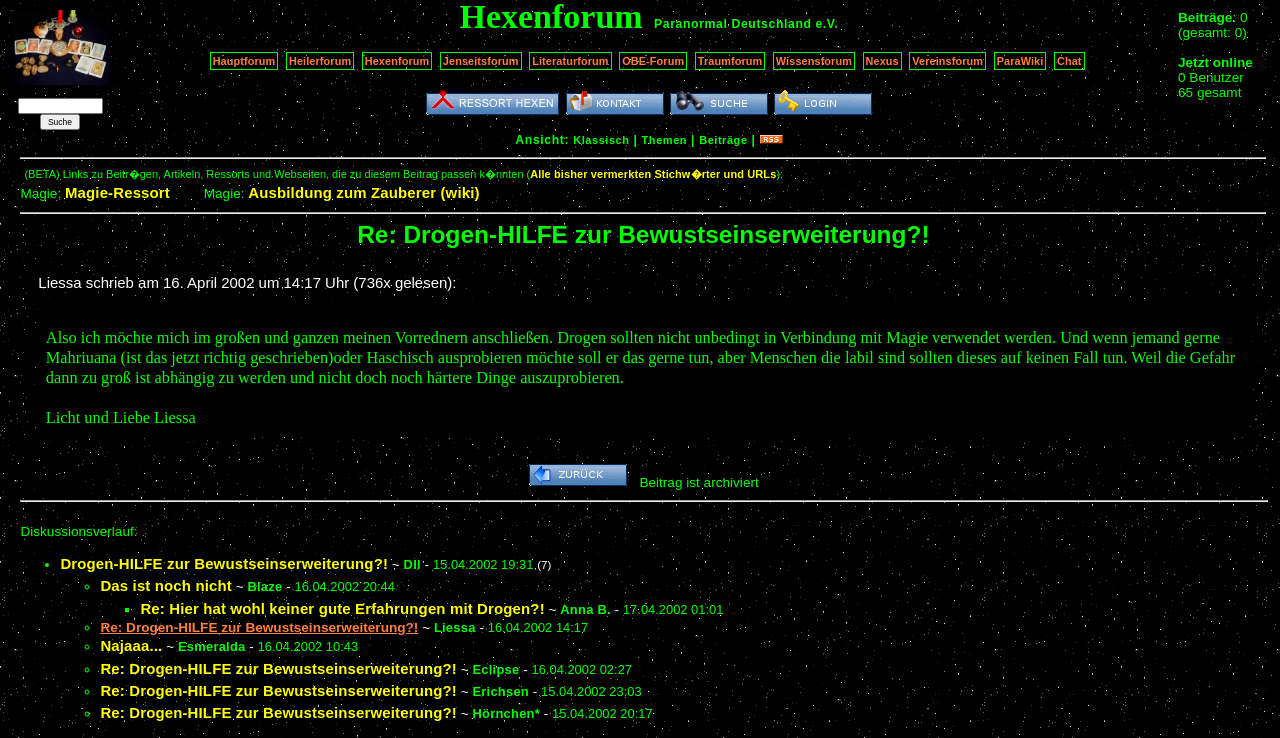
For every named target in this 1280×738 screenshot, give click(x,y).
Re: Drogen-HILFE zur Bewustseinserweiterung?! (278, 668)
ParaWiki (1020, 61)
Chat (1069, 61)
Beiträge (723, 140)
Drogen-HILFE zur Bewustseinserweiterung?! (224, 563)
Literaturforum (570, 61)
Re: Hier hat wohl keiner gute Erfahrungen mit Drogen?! (342, 608)
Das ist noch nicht (165, 585)
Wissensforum (814, 61)
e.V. (826, 24)
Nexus (882, 61)
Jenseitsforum (481, 61)
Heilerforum (320, 61)
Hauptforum (244, 61)
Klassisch (601, 140)
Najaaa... (131, 645)
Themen (664, 140)
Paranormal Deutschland (733, 24)
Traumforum (730, 61)
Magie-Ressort (117, 192)
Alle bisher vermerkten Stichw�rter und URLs (653, 174)
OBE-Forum (653, 61)
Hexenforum (397, 61)
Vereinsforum (947, 61)
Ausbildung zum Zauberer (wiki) (363, 192)
